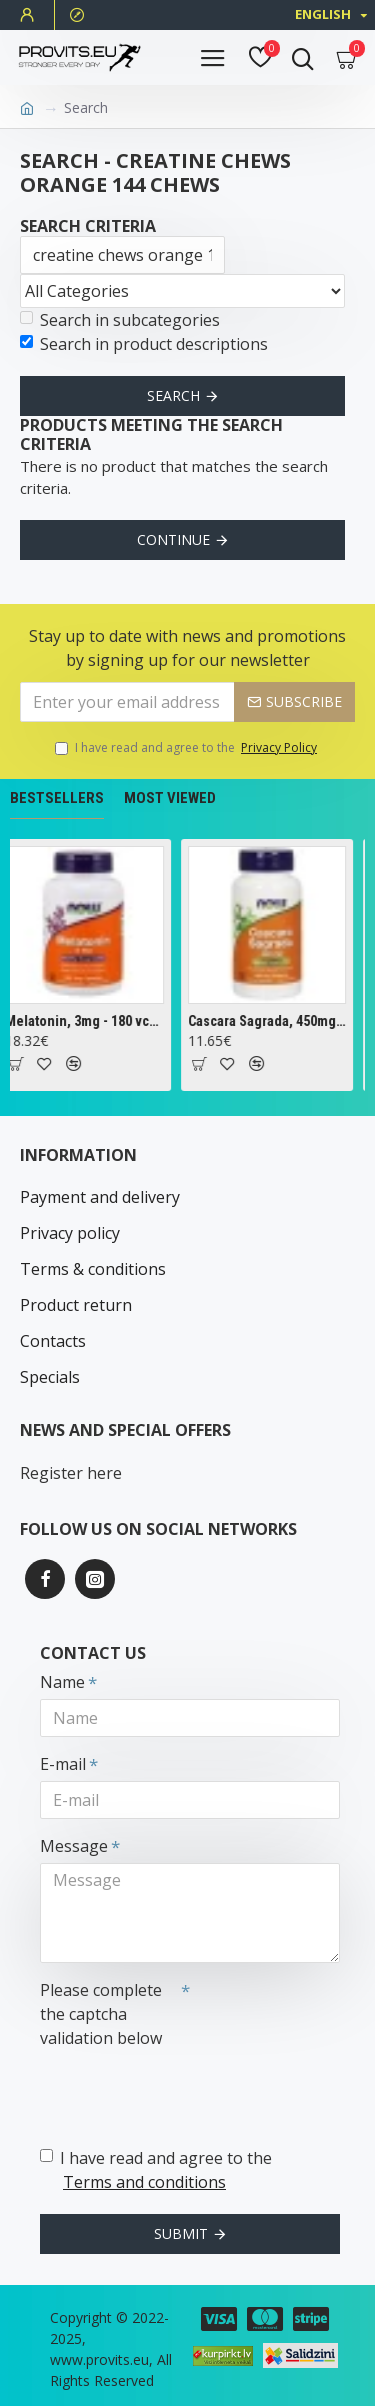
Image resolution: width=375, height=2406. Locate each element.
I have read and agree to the (187, 748)
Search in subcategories (120, 320)
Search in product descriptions (144, 344)
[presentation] (180, 2091)
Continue (173, 539)
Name (62, 1682)
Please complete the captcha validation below (101, 2014)
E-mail (63, 1764)
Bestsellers (57, 798)
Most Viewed (170, 798)
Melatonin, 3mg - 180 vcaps (88, 1021)
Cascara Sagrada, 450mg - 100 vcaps (270, 1021)
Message (74, 1846)
